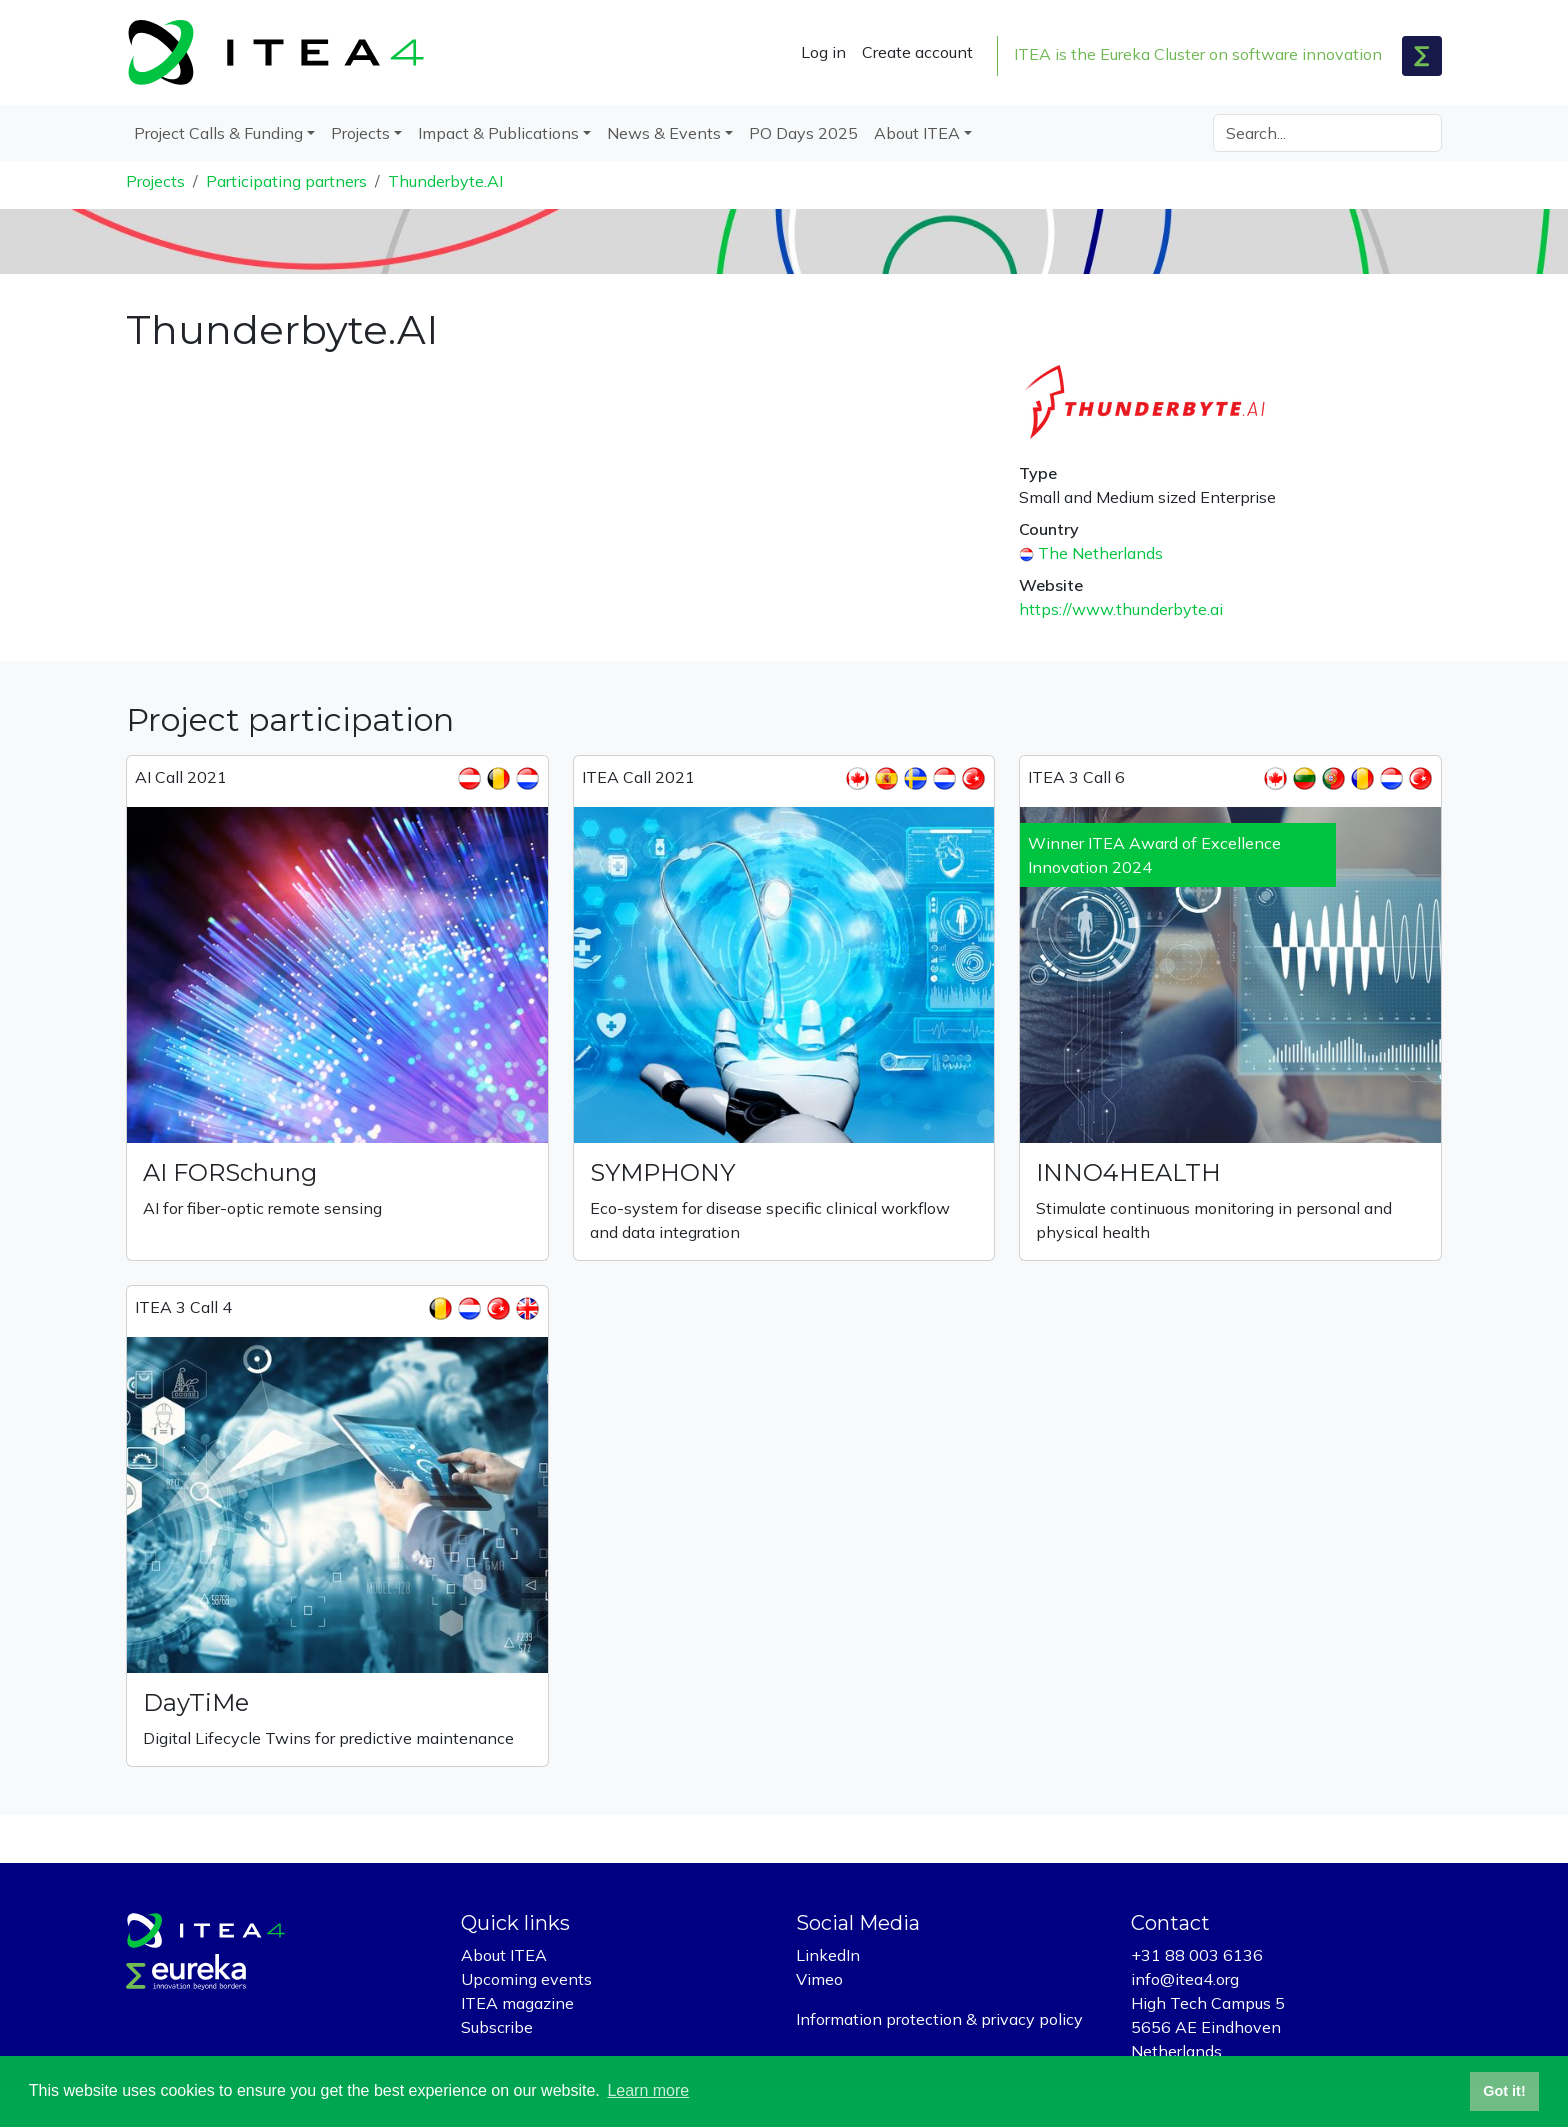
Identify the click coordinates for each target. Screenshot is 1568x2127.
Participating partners (286, 181)
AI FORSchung (230, 1172)
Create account (917, 52)
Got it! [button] (1504, 2091)
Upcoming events (526, 1979)
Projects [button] (360, 133)
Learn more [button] (648, 2090)
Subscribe (497, 2027)
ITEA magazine (517, 2003)
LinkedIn (828, 1955)
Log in (823, 52)
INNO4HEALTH (1128, 1172)
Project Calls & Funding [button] (218, 133)
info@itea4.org (1185, 1979)
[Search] (1327, 133)
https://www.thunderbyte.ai (1121, 609)
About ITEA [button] (917, 133)
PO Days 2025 (803, 133)
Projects (155, 181)
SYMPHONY (662, 1172)
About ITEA (504, 1955)
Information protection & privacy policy (939, 2019)
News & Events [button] (664, 133)
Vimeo (819, 1979)
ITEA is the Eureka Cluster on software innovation (1198, 54)
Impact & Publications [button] (498, 133)
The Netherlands (1100, 553)
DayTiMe (196, 1702)
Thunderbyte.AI (445, 181)
